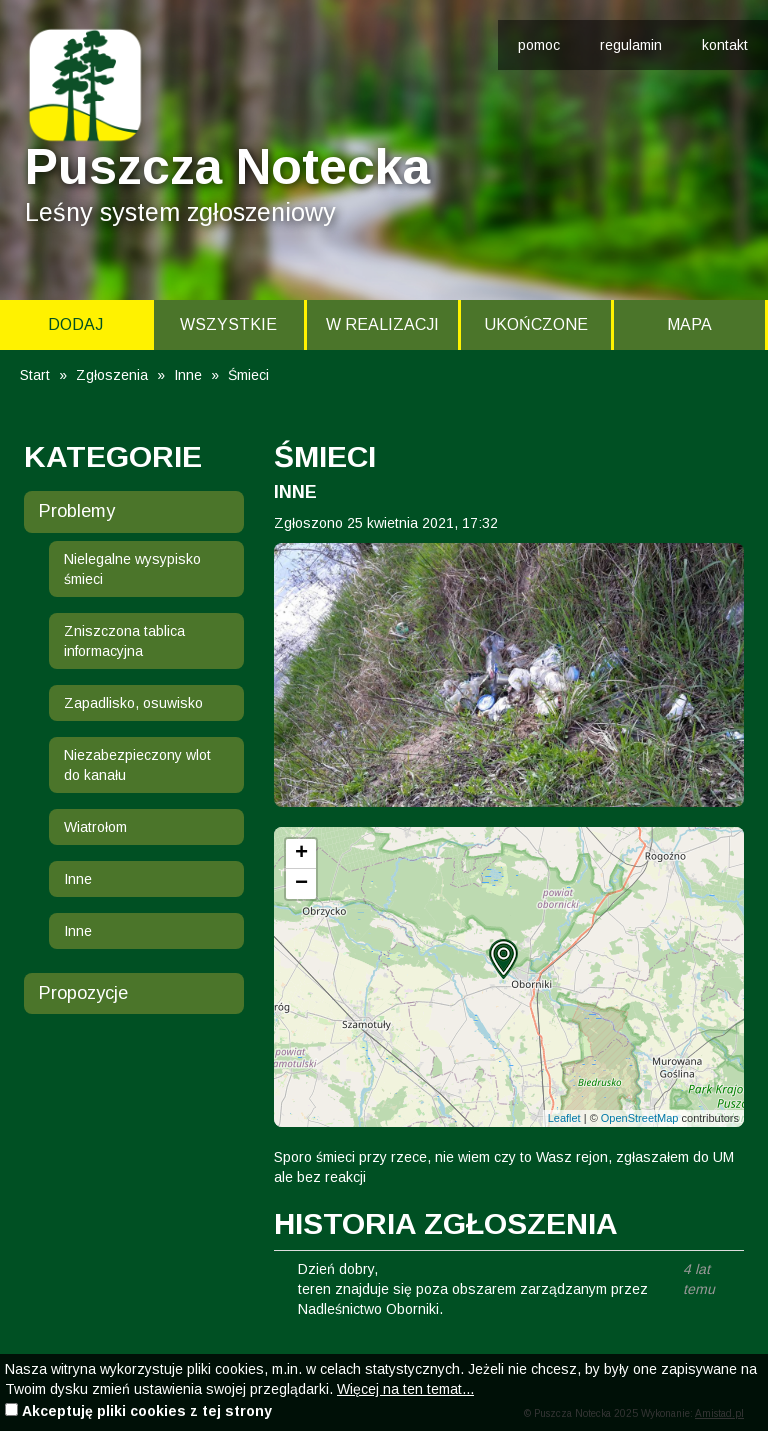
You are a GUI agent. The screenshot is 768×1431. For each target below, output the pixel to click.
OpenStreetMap (640, 1118)
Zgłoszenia (112, 375)
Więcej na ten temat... (405, 1389)
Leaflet (564, 1118)
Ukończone (536, 324)
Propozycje (83, 993)
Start (35, 375)
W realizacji (382, 324)
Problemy (77, 511)
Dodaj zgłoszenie (75, 333)
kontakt (725, 45)
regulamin (631, 45)
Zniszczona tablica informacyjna (124, 641)
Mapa (689, 324)
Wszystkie (228, 324)
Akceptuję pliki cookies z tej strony (147, 1411)
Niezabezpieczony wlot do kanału (137, 765)
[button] (503, 959)
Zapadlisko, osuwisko (133, 703)
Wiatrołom (95, 827)
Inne (188, 375)
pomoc (539, 45)
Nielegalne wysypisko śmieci (132, 569)
